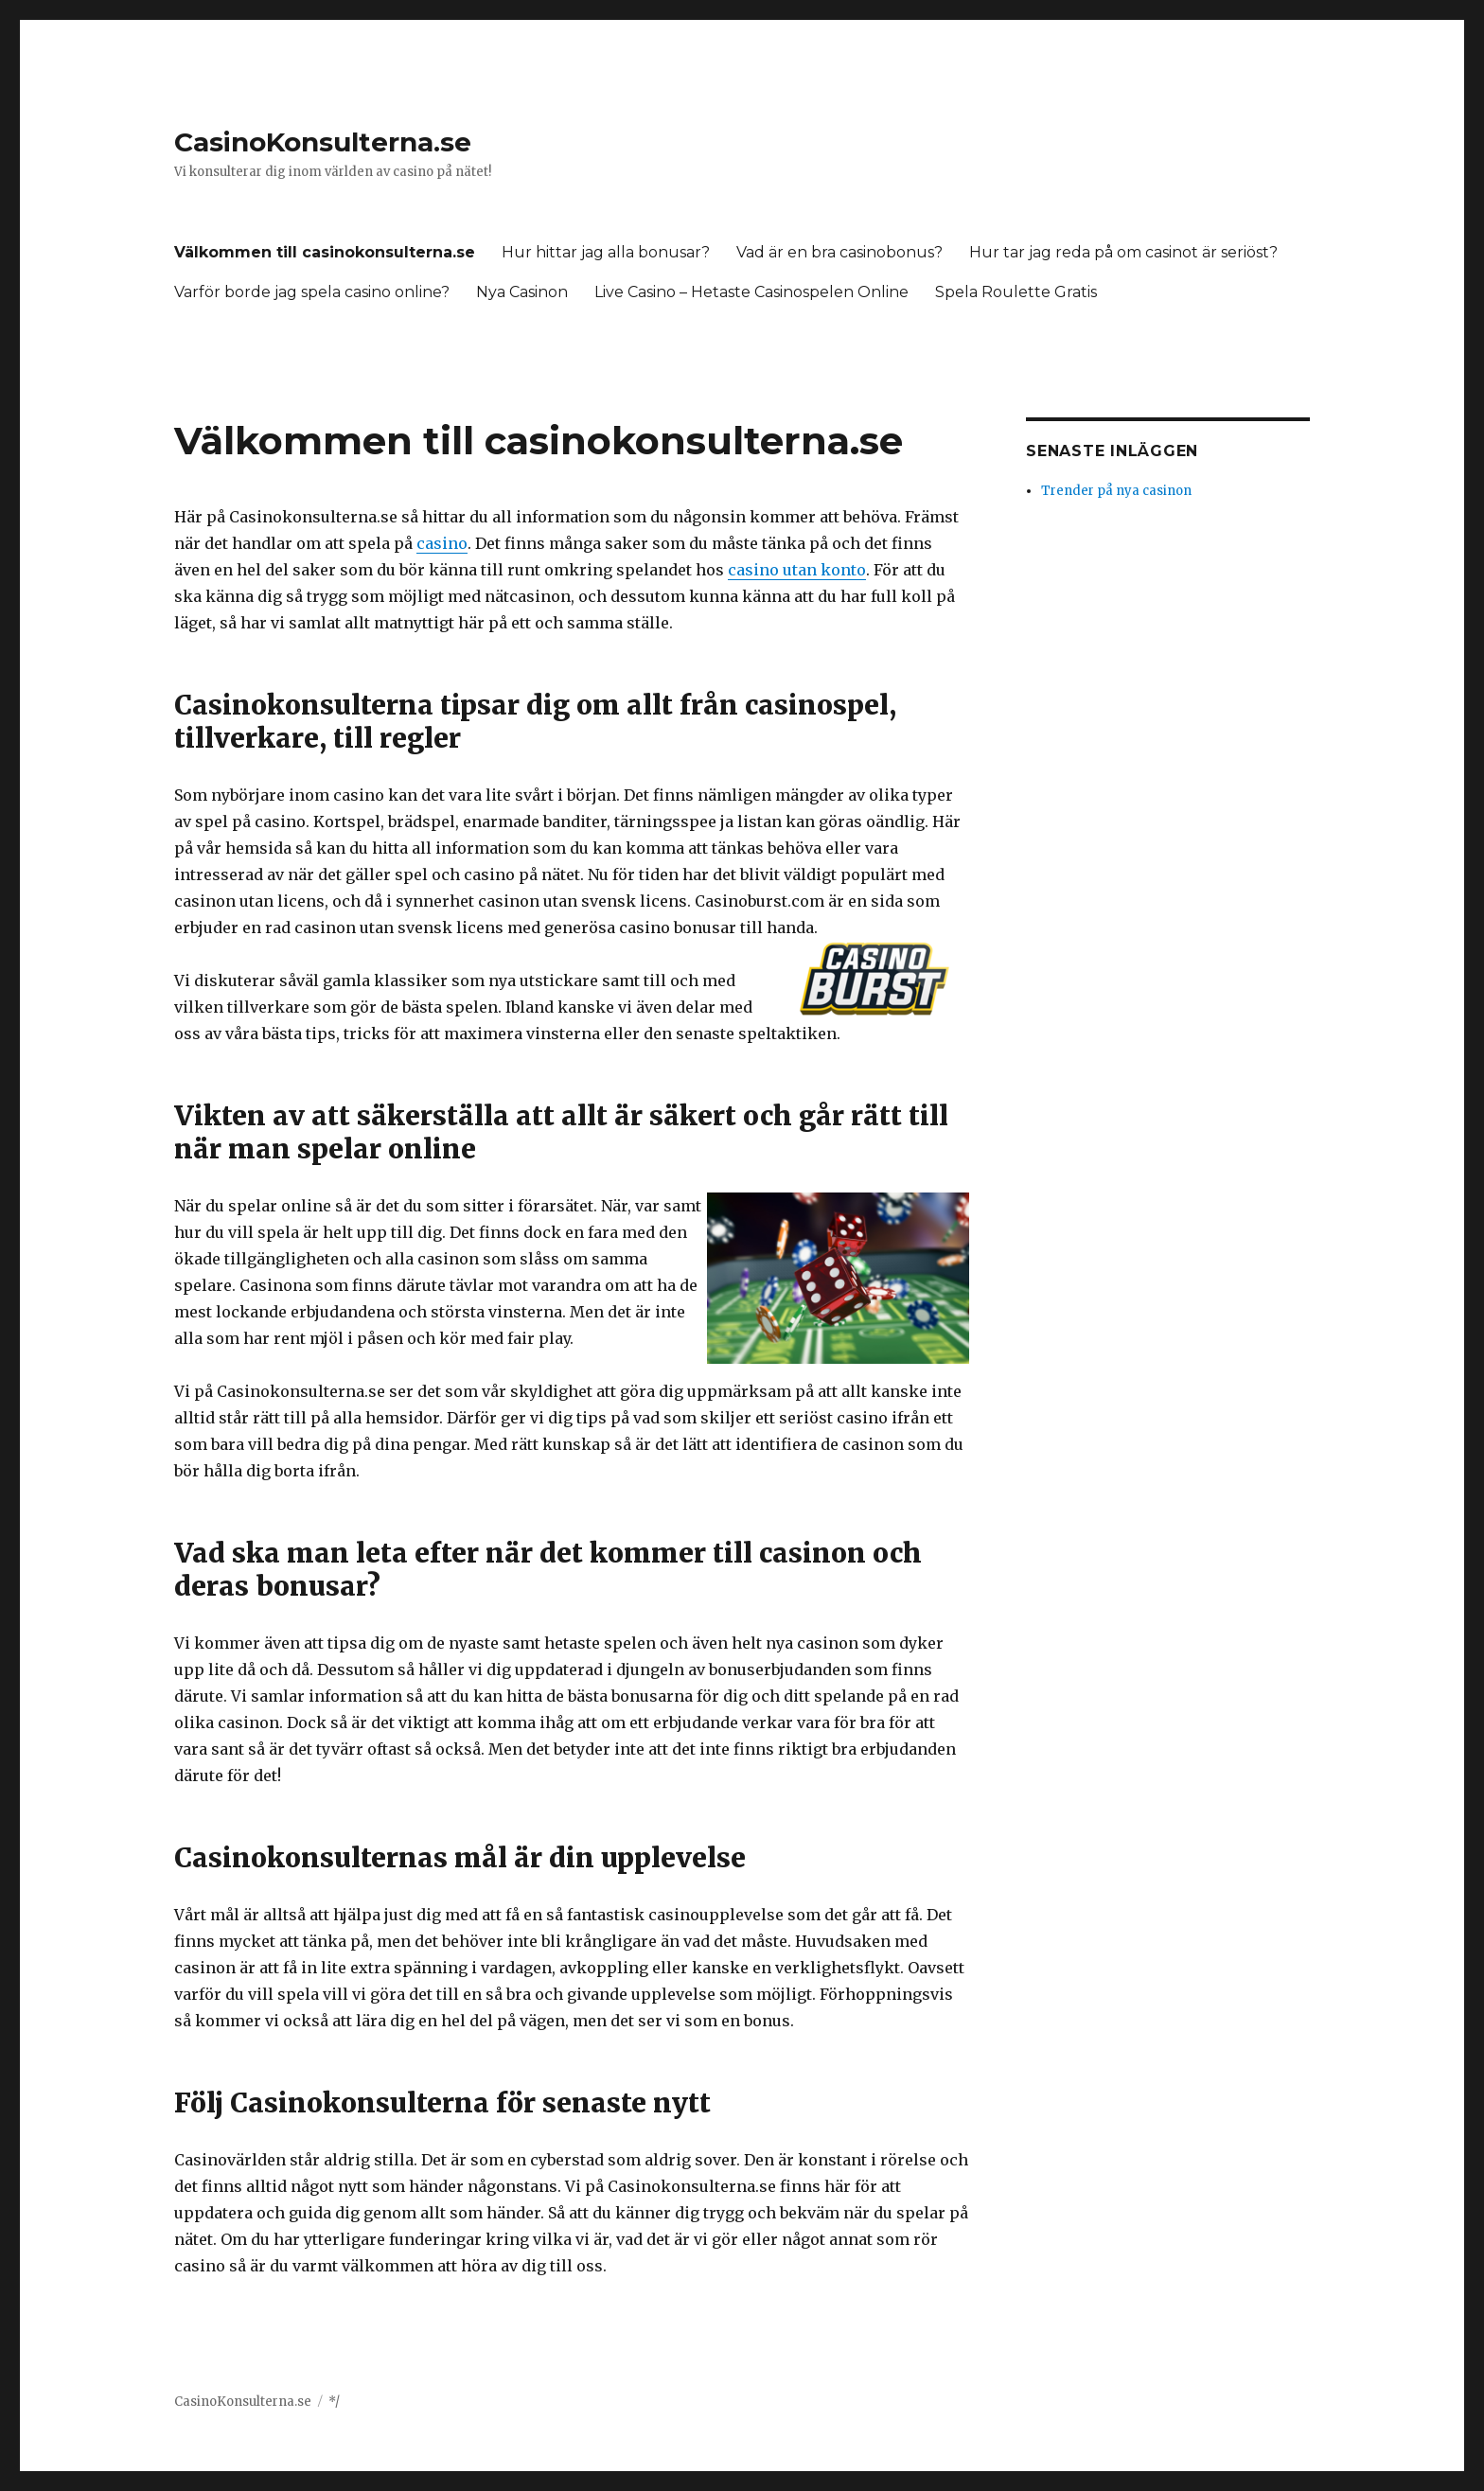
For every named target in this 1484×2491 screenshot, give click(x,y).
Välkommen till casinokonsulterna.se (324, 252)
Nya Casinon (522, 292)
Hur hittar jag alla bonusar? (606, 252)
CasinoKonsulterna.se (322, 142)
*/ (334, 2402)
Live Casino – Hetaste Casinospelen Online (751, 292)
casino (442, 543)
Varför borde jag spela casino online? (312, 292)
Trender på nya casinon (1116, 491)
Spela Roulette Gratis (1016, 292)
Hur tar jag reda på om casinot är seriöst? (1123, 252)
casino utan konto (797, 569)
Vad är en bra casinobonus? (839, 252)
